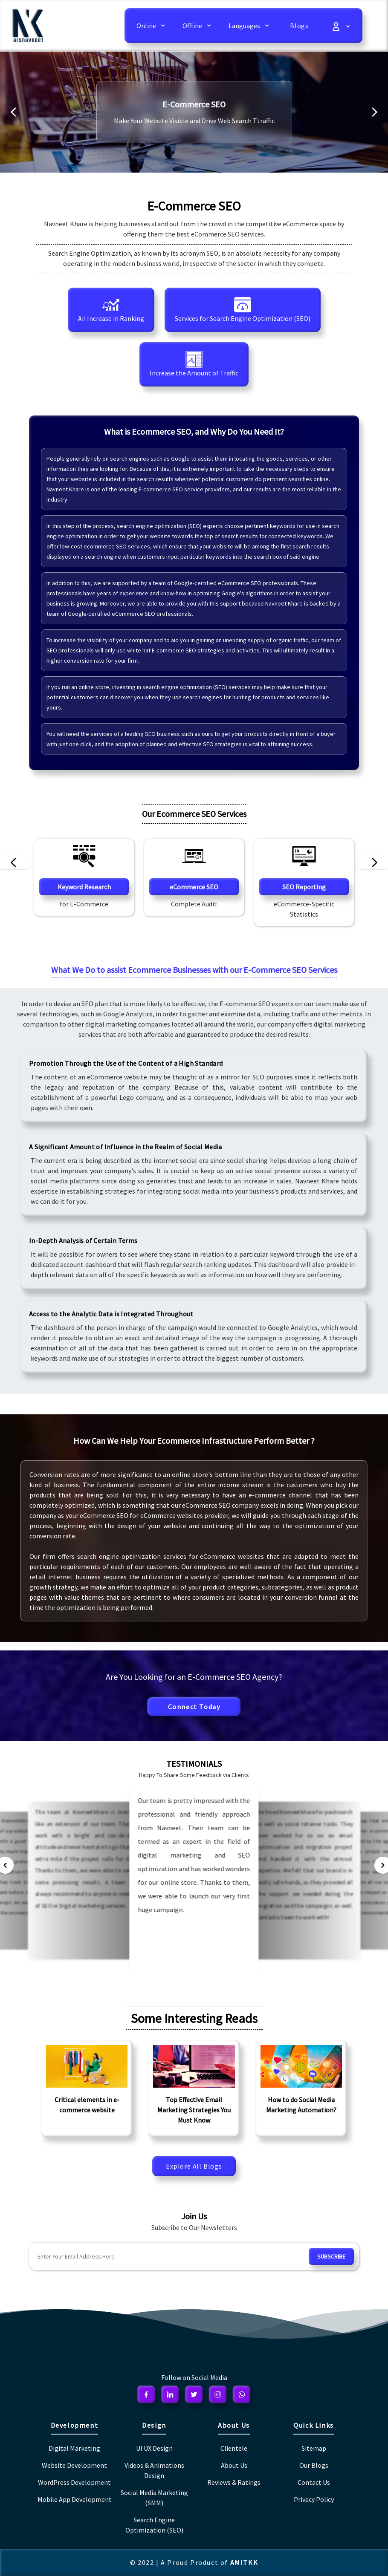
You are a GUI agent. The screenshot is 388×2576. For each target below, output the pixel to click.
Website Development (74, 2465)
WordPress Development (74, 2482)
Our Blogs (313, 2465)
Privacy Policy (314, 2499)
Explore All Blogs (194, 2166)
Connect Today (194, 1706)
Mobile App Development (75, 2499)
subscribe (331, 2256)
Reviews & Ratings (234, 2482)
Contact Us (314, 2482)
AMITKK (244, 2562)
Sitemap (313, 2448)
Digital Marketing (74, 2448)
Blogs (299, 25)
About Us (234, 2465)
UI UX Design (154, 2448)
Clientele (233, 2448)
